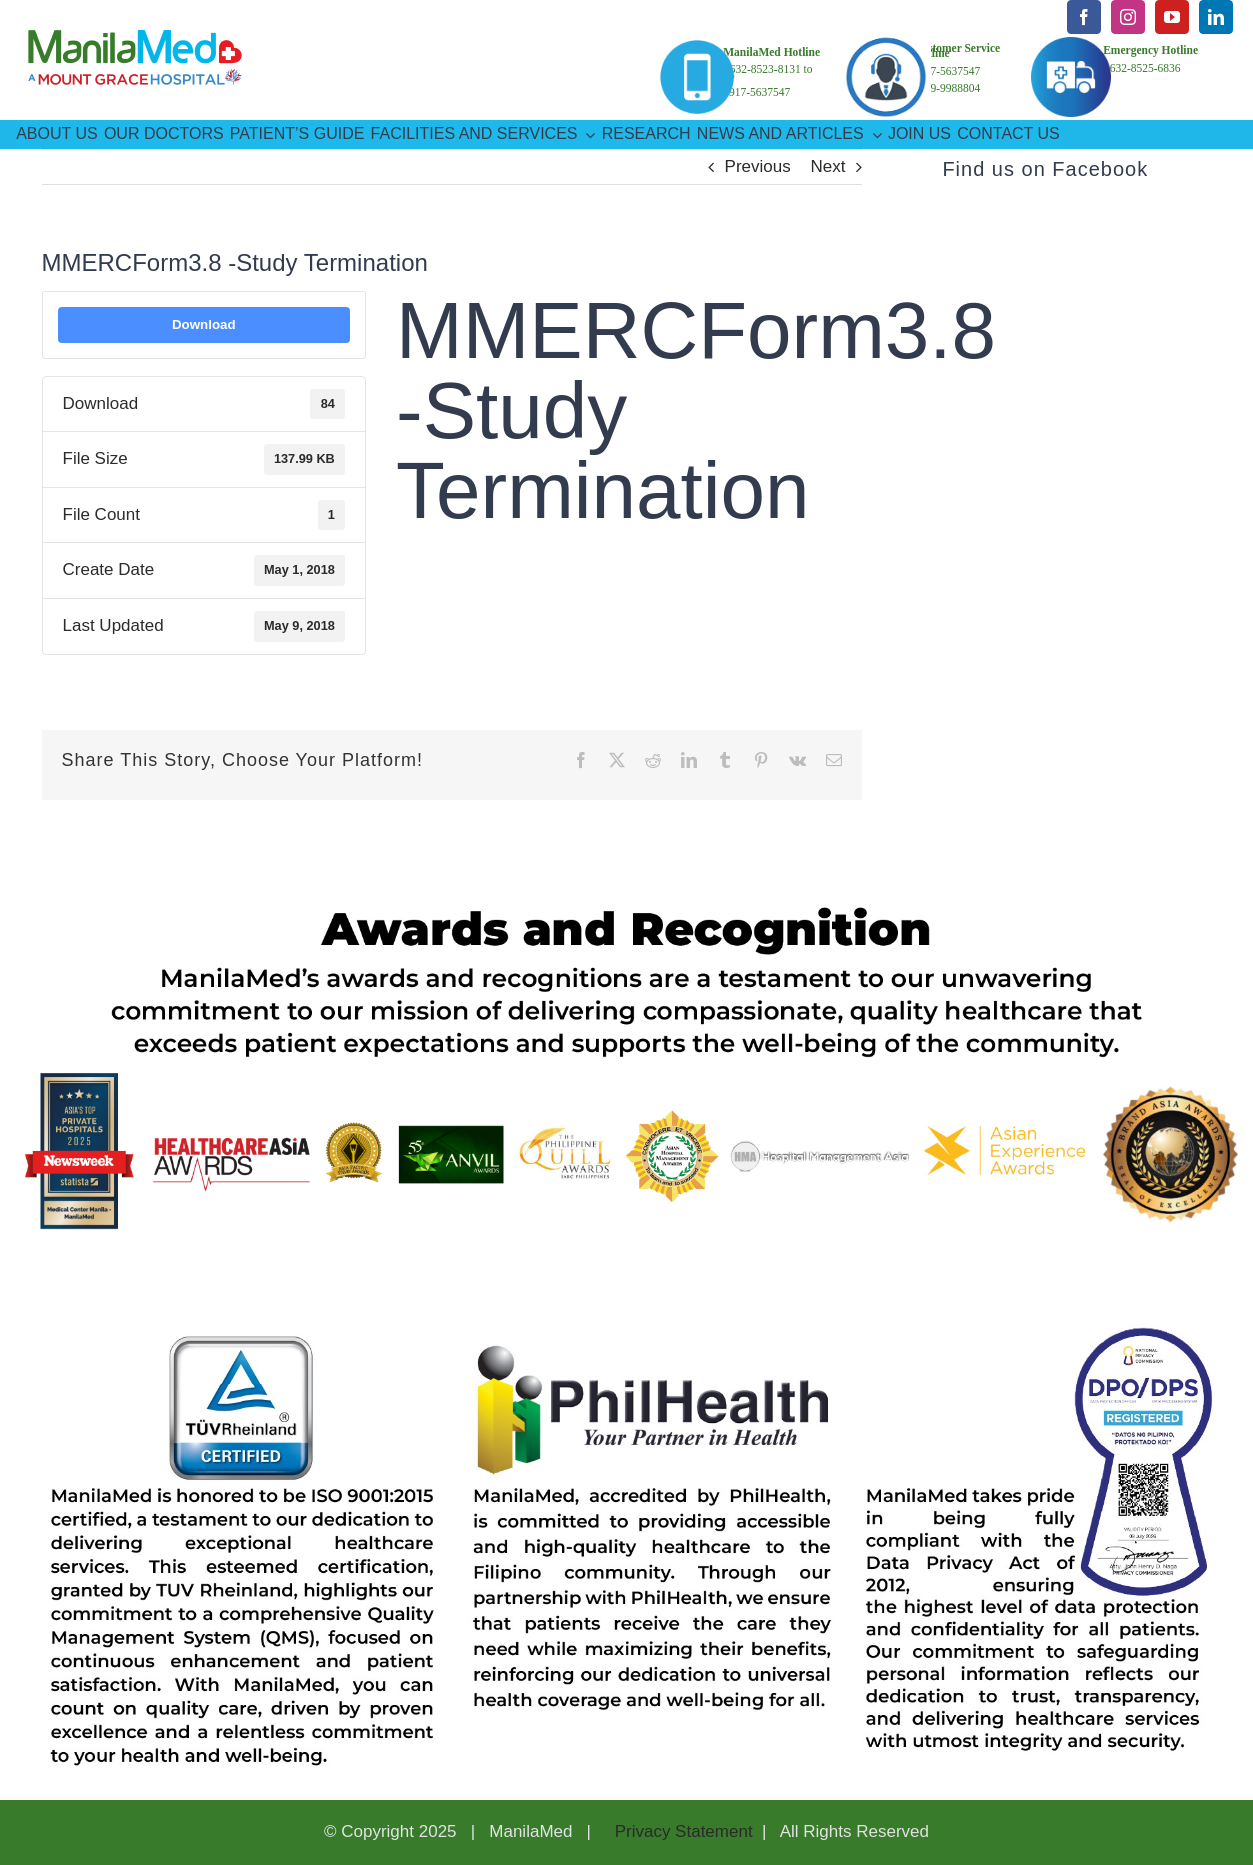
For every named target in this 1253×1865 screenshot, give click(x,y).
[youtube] (1172, 17)
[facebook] (1084, 17)
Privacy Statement (681, 1831)
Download (204, 324)
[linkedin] (1216, 17)
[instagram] (1128, 17)
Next (827, 166)
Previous (758, 166)
